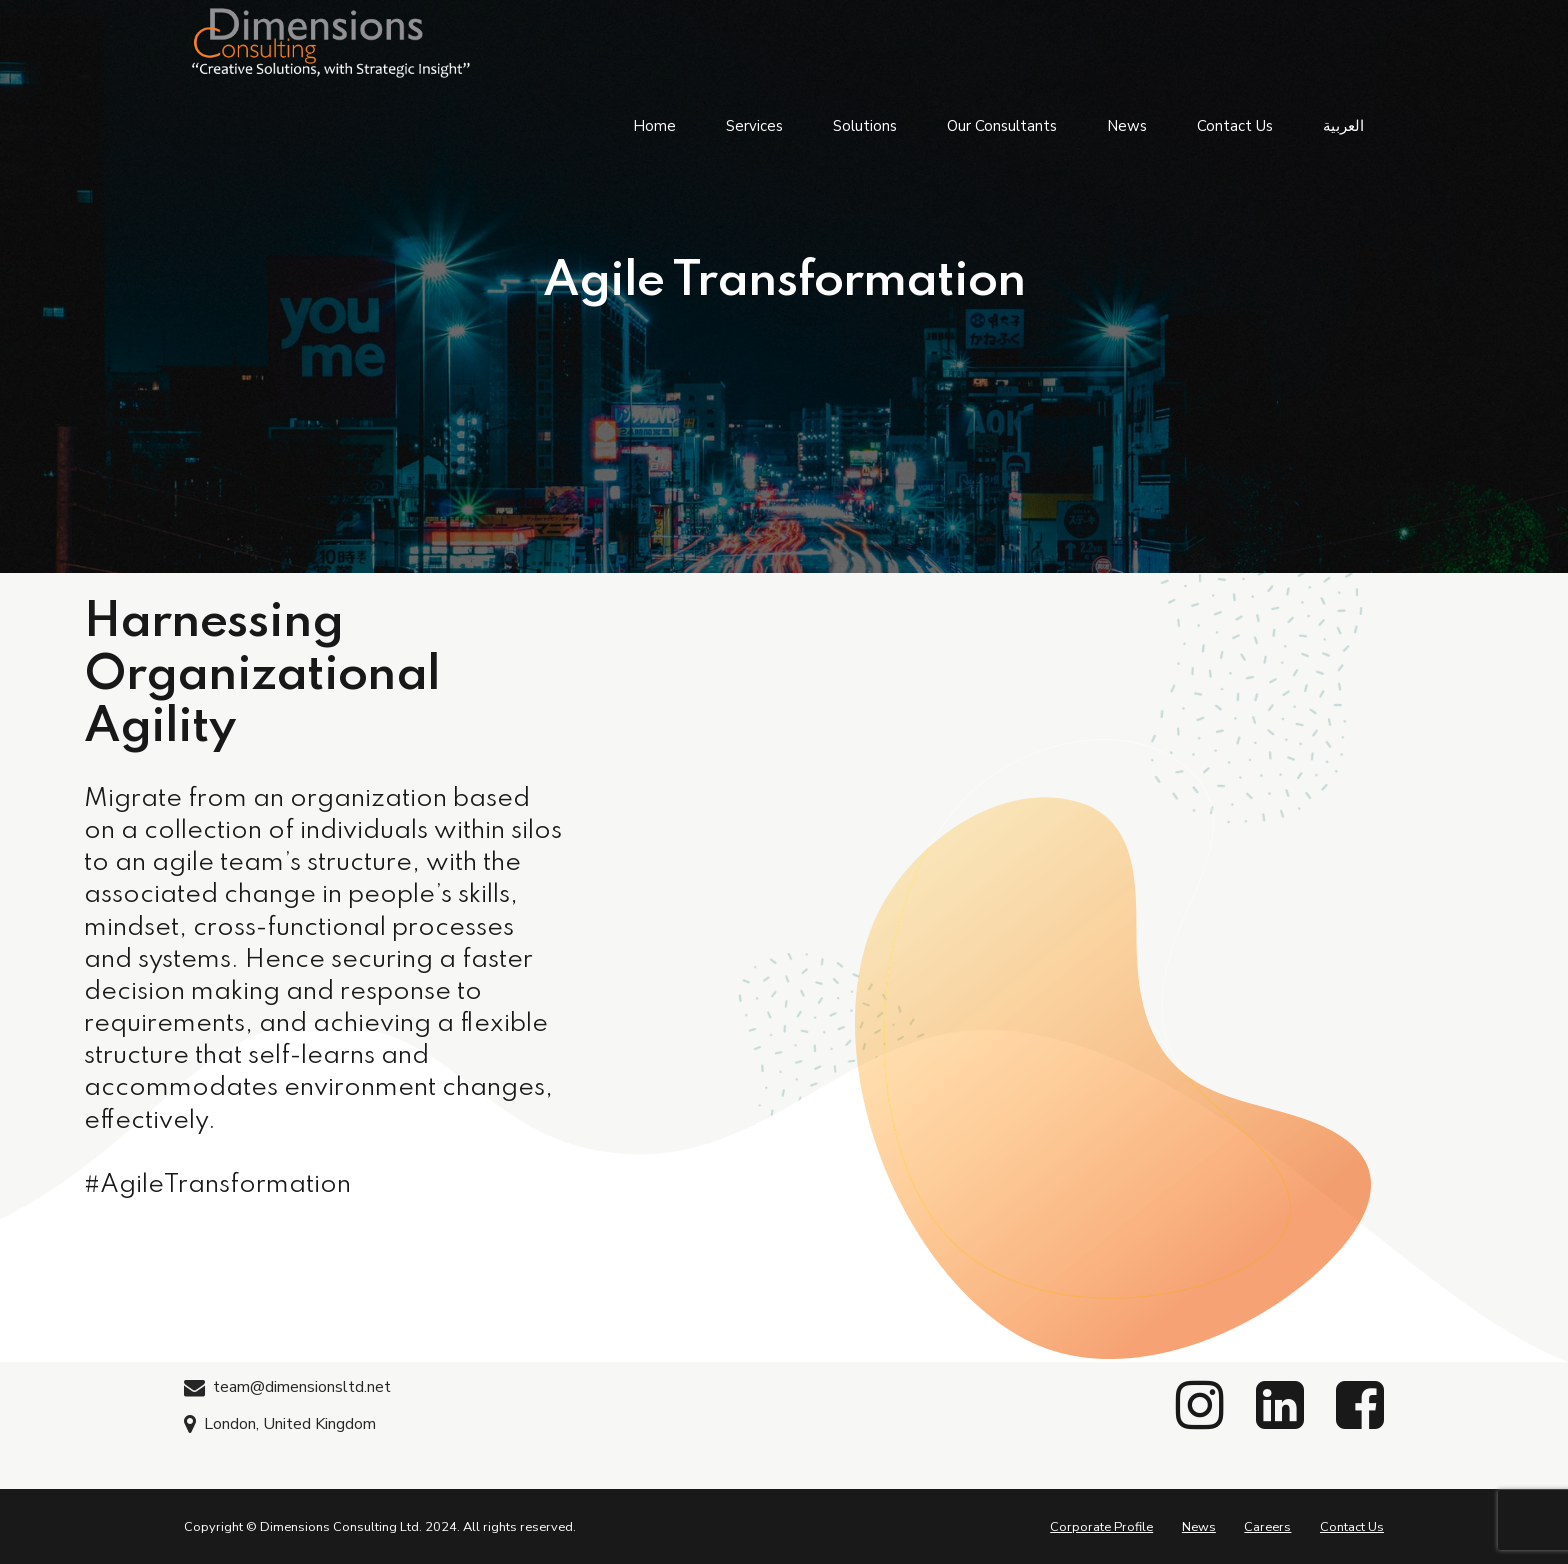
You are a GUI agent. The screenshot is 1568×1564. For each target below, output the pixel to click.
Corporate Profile (1101, 1527)
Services (754, 120)
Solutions (865, 120)
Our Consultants (1002, 120)
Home (654, 120)
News (1127, 120)
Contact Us (1235, 120)
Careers (1267, 1527)
